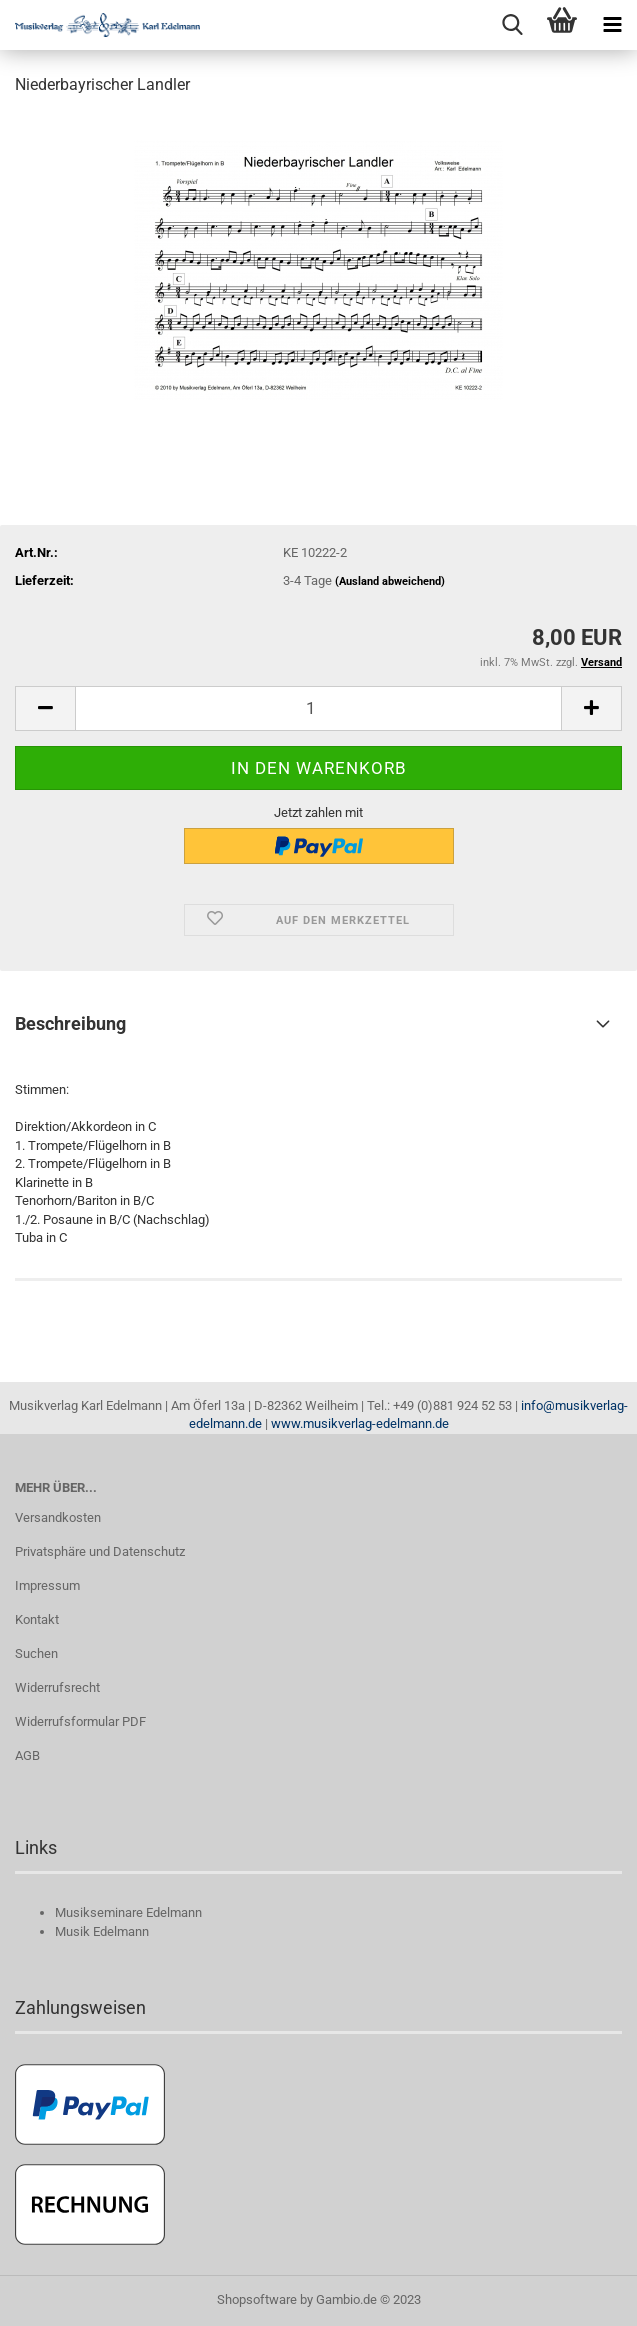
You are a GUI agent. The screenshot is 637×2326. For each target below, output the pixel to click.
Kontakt (37, 1619)
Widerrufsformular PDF (80, 1721)
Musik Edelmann (102, 1931)
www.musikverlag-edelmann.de (360, 1423)
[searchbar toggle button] (512, 25)
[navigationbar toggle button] (612, 25)
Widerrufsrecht (57, 1687)
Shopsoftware (257, 2299)
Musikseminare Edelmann (128, 1912)
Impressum (47, 1585)
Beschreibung (70, 1023)
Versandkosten (58, 1517)
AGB (27, 1755)
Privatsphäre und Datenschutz (100, 1551)
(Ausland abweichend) (390, 581)
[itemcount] (318, 708)
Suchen (36, 1653)
